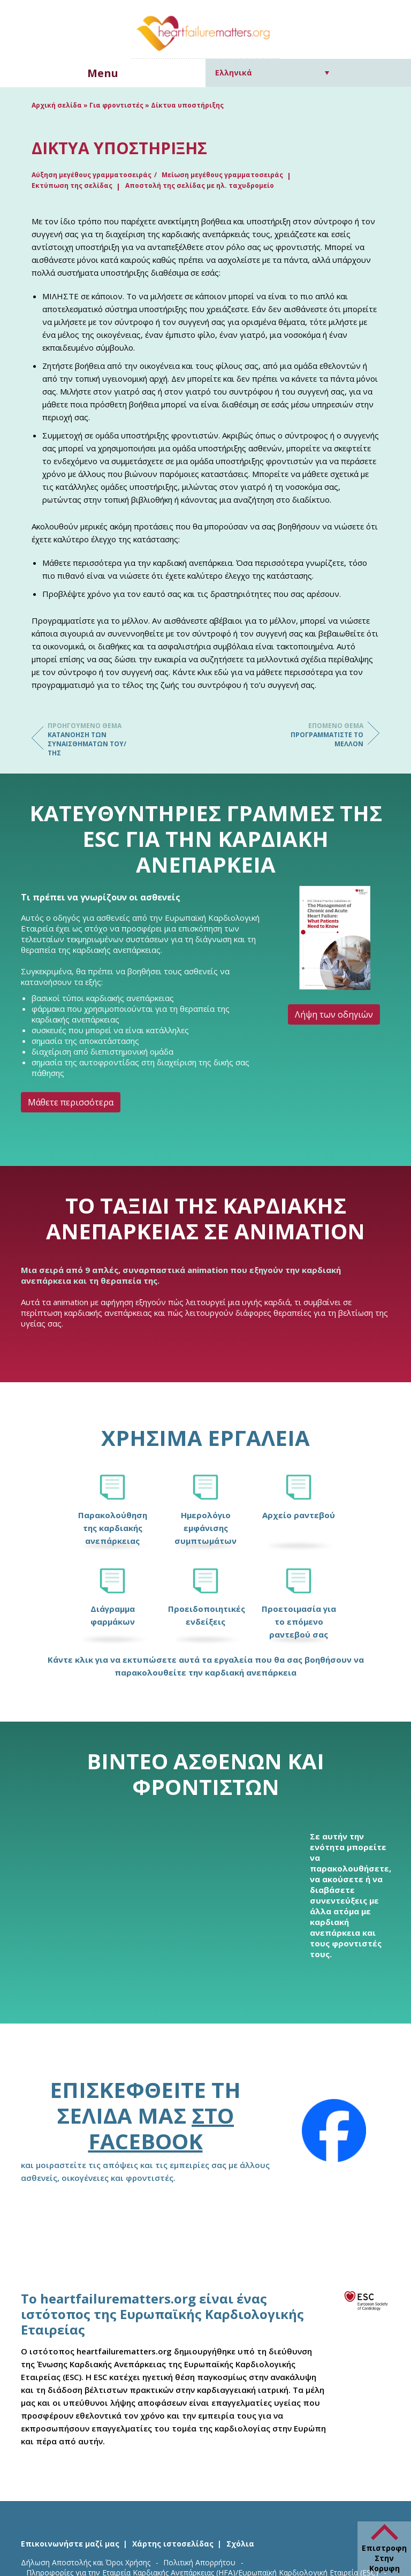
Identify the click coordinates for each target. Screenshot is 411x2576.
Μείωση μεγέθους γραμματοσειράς (222, 174)
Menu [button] (102, 73)
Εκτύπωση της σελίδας (72, 185)
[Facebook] (334, 2130)
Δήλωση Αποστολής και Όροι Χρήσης (85, 2562)
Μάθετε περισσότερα (70, 1102)
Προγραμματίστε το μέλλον (320, 734)
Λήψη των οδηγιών (334, 1014)
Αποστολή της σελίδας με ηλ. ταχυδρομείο (199, 185)
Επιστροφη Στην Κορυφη (384, 2558)
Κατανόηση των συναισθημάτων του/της (90, 739)
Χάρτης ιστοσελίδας (173, 2544)
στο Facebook (161, 2128)
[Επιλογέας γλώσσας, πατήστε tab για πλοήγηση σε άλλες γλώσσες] (272, 72)
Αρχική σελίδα (57, 105)
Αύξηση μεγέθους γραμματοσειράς (91, 174)
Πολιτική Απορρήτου (199, 2562)
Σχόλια (240, 2544)
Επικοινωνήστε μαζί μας (70, 2544)
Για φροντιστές (116, 105)
